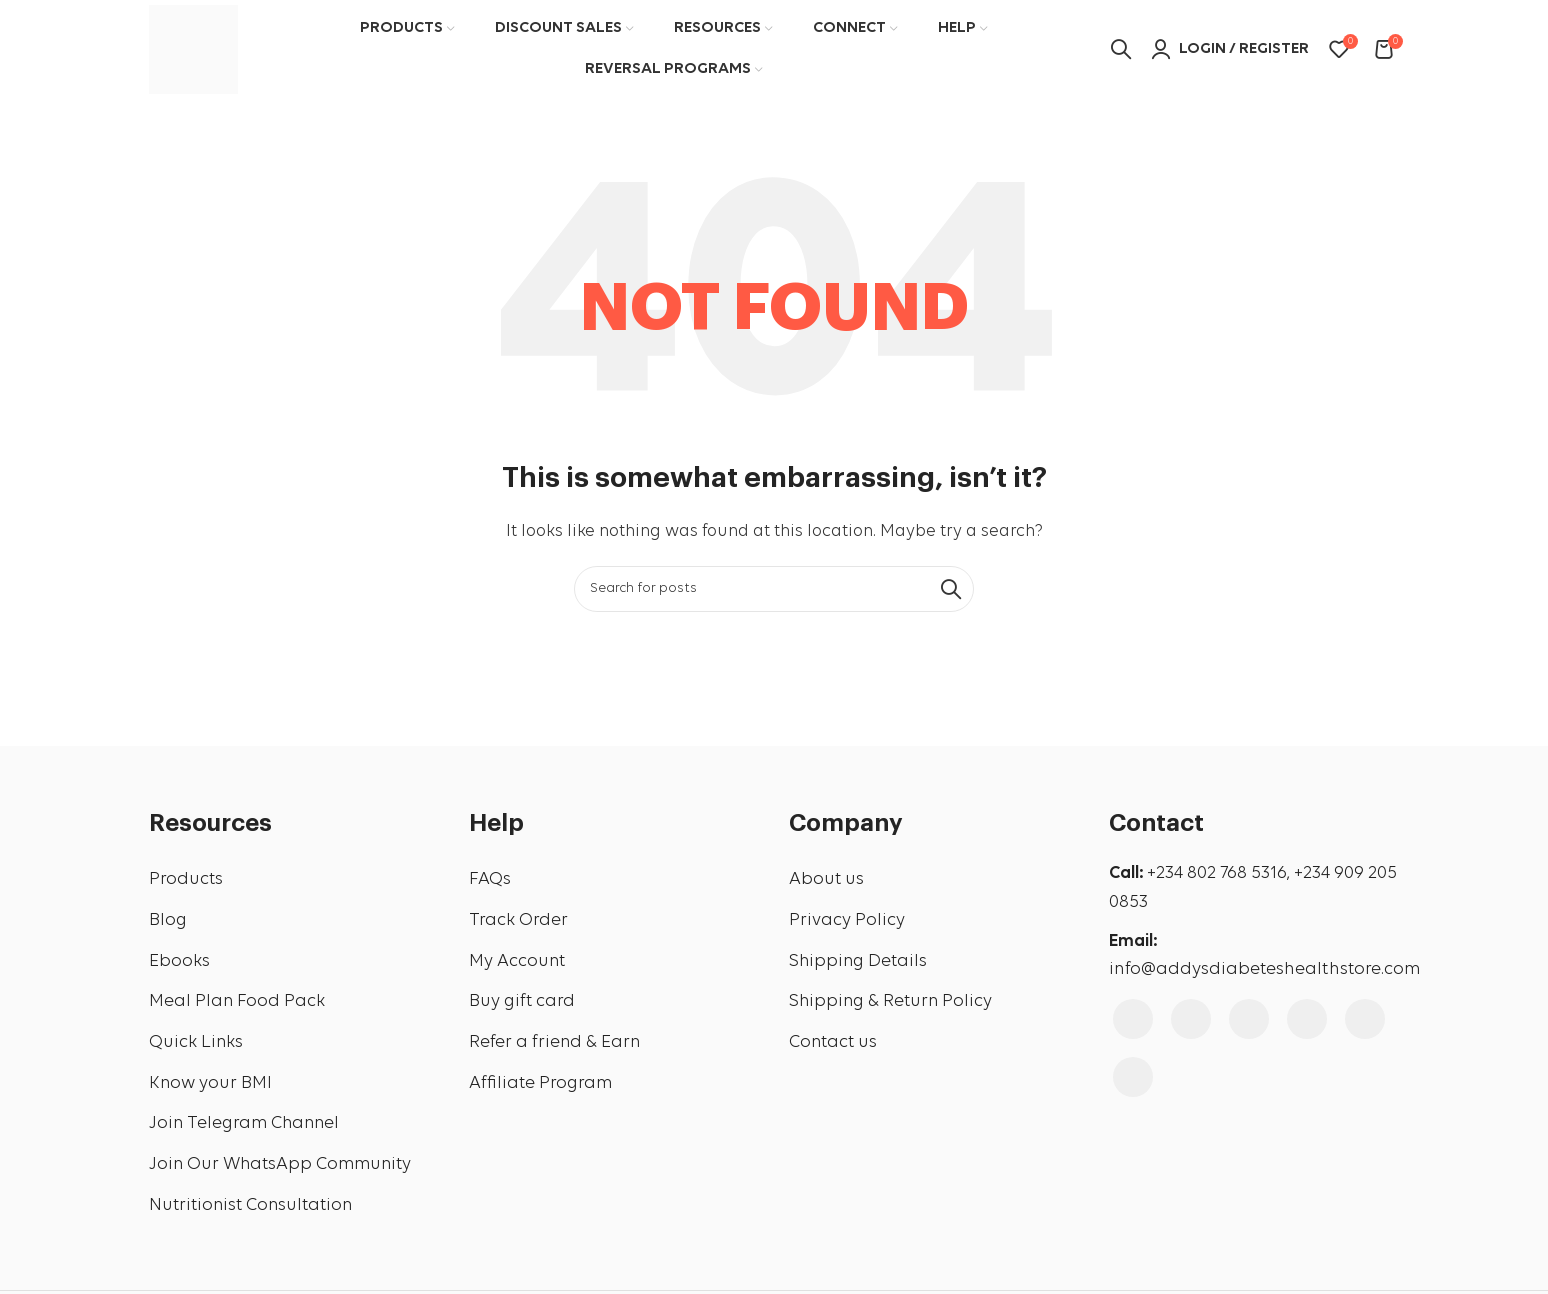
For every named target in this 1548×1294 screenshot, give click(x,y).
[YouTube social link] (1249, 1020)
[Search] (774, 590)
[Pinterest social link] (1307, 1020)
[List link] (294, 881)
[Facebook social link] (1133, 1020)
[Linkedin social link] (1365, 1020)
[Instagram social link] (1191, 1020)
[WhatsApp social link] (1133, 1078)
